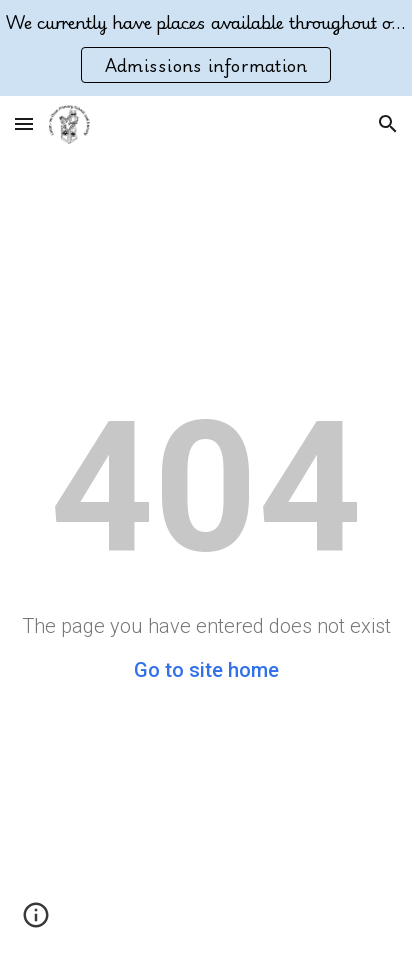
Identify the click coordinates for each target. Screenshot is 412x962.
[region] (206, 48)
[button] (24, 123)
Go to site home (206, 670)
